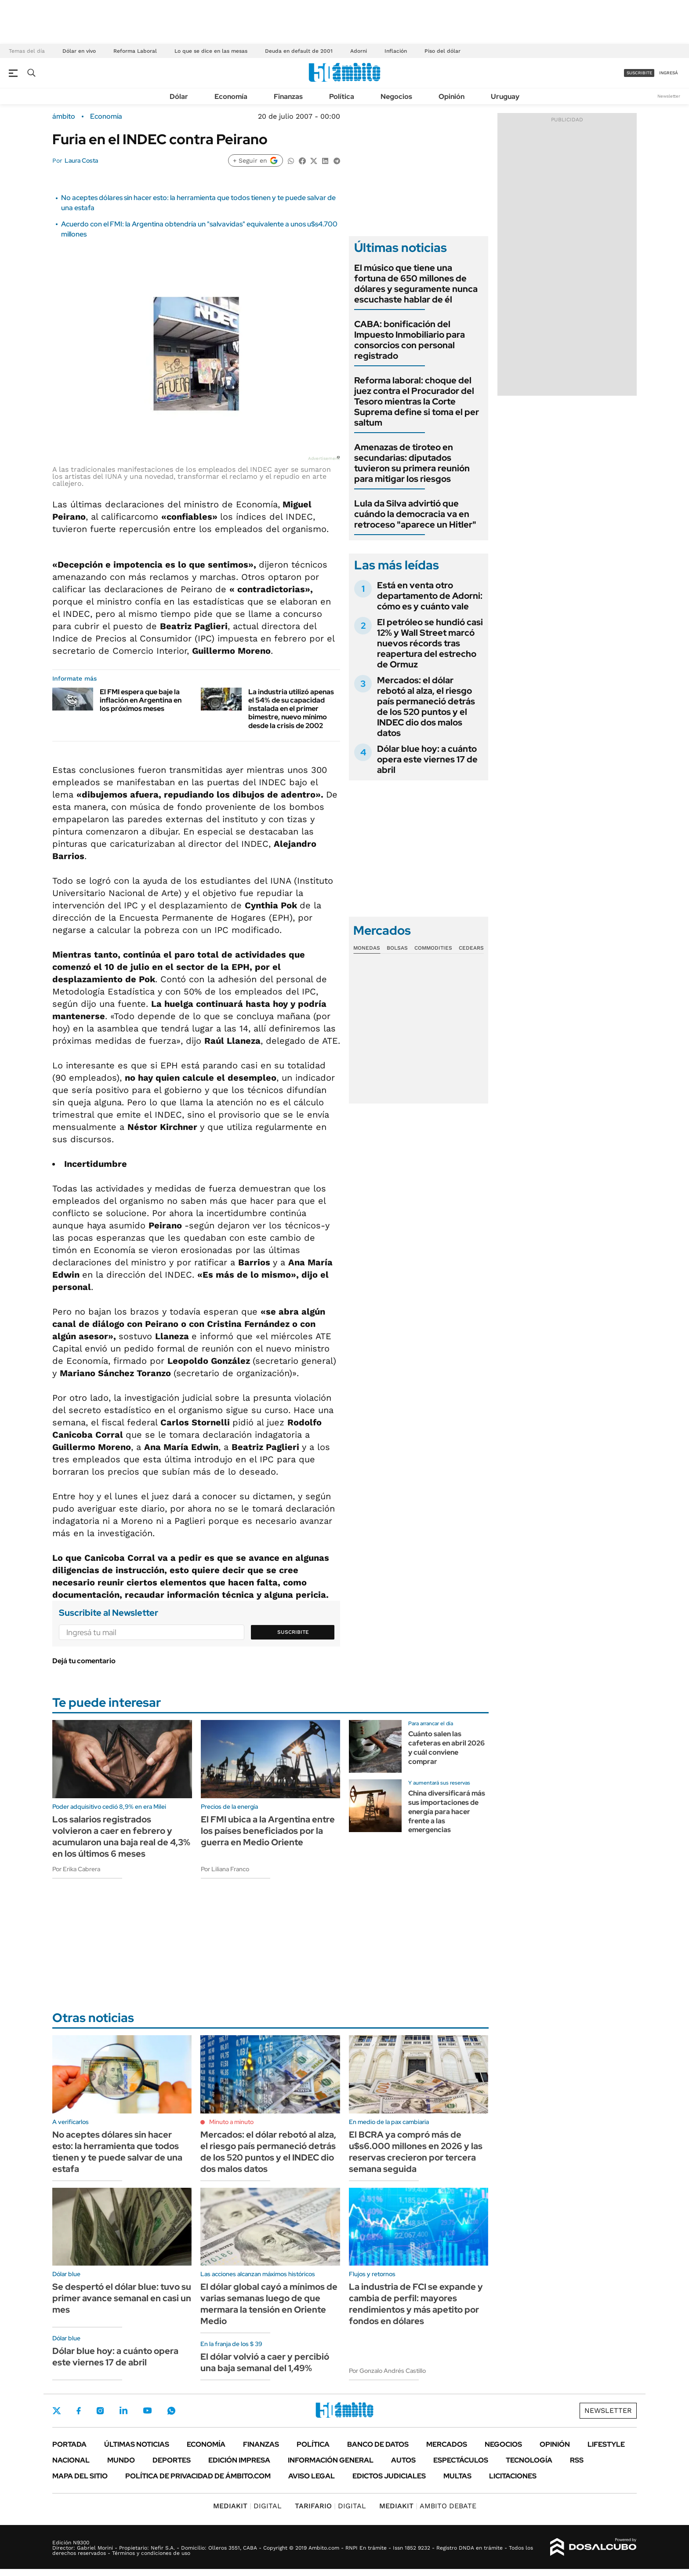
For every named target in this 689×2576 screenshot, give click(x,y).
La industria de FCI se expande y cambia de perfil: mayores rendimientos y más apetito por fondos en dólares (416, 2304)
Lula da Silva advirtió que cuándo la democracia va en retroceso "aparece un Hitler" (415, 514)
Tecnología (529, 2460)
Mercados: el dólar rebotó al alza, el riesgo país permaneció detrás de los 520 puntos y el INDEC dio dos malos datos (426, 706)
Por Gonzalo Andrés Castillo (387, 2371)
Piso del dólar (442, 51)
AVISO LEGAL (311, 2476)
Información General (331, 2460)
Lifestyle (606, 2444)
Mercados (446, 2444)
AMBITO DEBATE (427, 2506)
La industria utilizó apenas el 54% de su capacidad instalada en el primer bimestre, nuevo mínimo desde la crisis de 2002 (291, 708)
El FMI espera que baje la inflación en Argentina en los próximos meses (140, 700)
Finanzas (288, 96)
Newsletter (668, 96)
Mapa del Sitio (80, 2476)
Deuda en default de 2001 (299, 51)
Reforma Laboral (135, 51)
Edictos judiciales (389, 2476)
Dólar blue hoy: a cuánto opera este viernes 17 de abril (427, 759)
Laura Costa (81, 160)
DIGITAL (247, 2506)
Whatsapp (171, 2411)
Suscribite (293, 1632)
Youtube (147, 2410)
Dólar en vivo (79, 51)
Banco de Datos (378, 2444)
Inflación (395, 51)
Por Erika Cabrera (76, 1869)
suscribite (639, 72)
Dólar (179, 96)
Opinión (451, 96)
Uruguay (505, 96)
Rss (577, 2460)
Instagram (100, 2411)
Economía (230, 96)
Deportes (171, 2460)
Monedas (366, 948)
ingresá (668, 72)
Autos (403, 2460)
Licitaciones (513, 2476)
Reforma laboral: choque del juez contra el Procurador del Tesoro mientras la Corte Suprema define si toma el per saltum (416, 401)
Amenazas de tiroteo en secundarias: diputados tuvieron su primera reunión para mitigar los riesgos (412, 463)
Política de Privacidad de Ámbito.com (198, 2476)
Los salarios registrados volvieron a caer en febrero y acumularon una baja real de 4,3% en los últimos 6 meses (121, 1836)
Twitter (56, 2410)
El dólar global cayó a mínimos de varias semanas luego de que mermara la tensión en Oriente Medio (268, 2304)
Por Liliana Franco (225, 1869)
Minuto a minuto (231, 2122)
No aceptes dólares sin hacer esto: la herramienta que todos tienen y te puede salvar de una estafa (117, 2152)
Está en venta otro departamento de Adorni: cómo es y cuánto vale (429, 595)
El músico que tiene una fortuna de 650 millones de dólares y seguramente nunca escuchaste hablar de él (416, 283)
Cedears (471, 948)
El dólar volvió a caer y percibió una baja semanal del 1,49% (264, 2362)
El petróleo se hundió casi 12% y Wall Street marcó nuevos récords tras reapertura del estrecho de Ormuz (430, 643)
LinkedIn (123, 2411)
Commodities (433, 948)
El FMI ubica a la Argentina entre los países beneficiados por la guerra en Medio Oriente (268, 1831)
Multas (457, 2476)
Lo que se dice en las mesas (210, 51)
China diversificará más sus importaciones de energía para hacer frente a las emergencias (446, 1811)
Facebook (78, 2411)
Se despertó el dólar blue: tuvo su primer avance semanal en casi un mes (121, 2298)
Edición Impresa (239, 2460)
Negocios (396, 96)
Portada (69, 2444)
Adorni (358, 51)
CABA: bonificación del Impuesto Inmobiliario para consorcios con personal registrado (409, 339)
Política (341, 96)
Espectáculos (460, 2460)
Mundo (121, 2460)
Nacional (71, 2460)
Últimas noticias (136, 2444)
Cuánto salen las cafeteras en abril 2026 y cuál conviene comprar (446, 1747)
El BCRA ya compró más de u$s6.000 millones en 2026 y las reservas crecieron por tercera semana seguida (415, 2152)
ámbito (63, 116)
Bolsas (397, 948)
